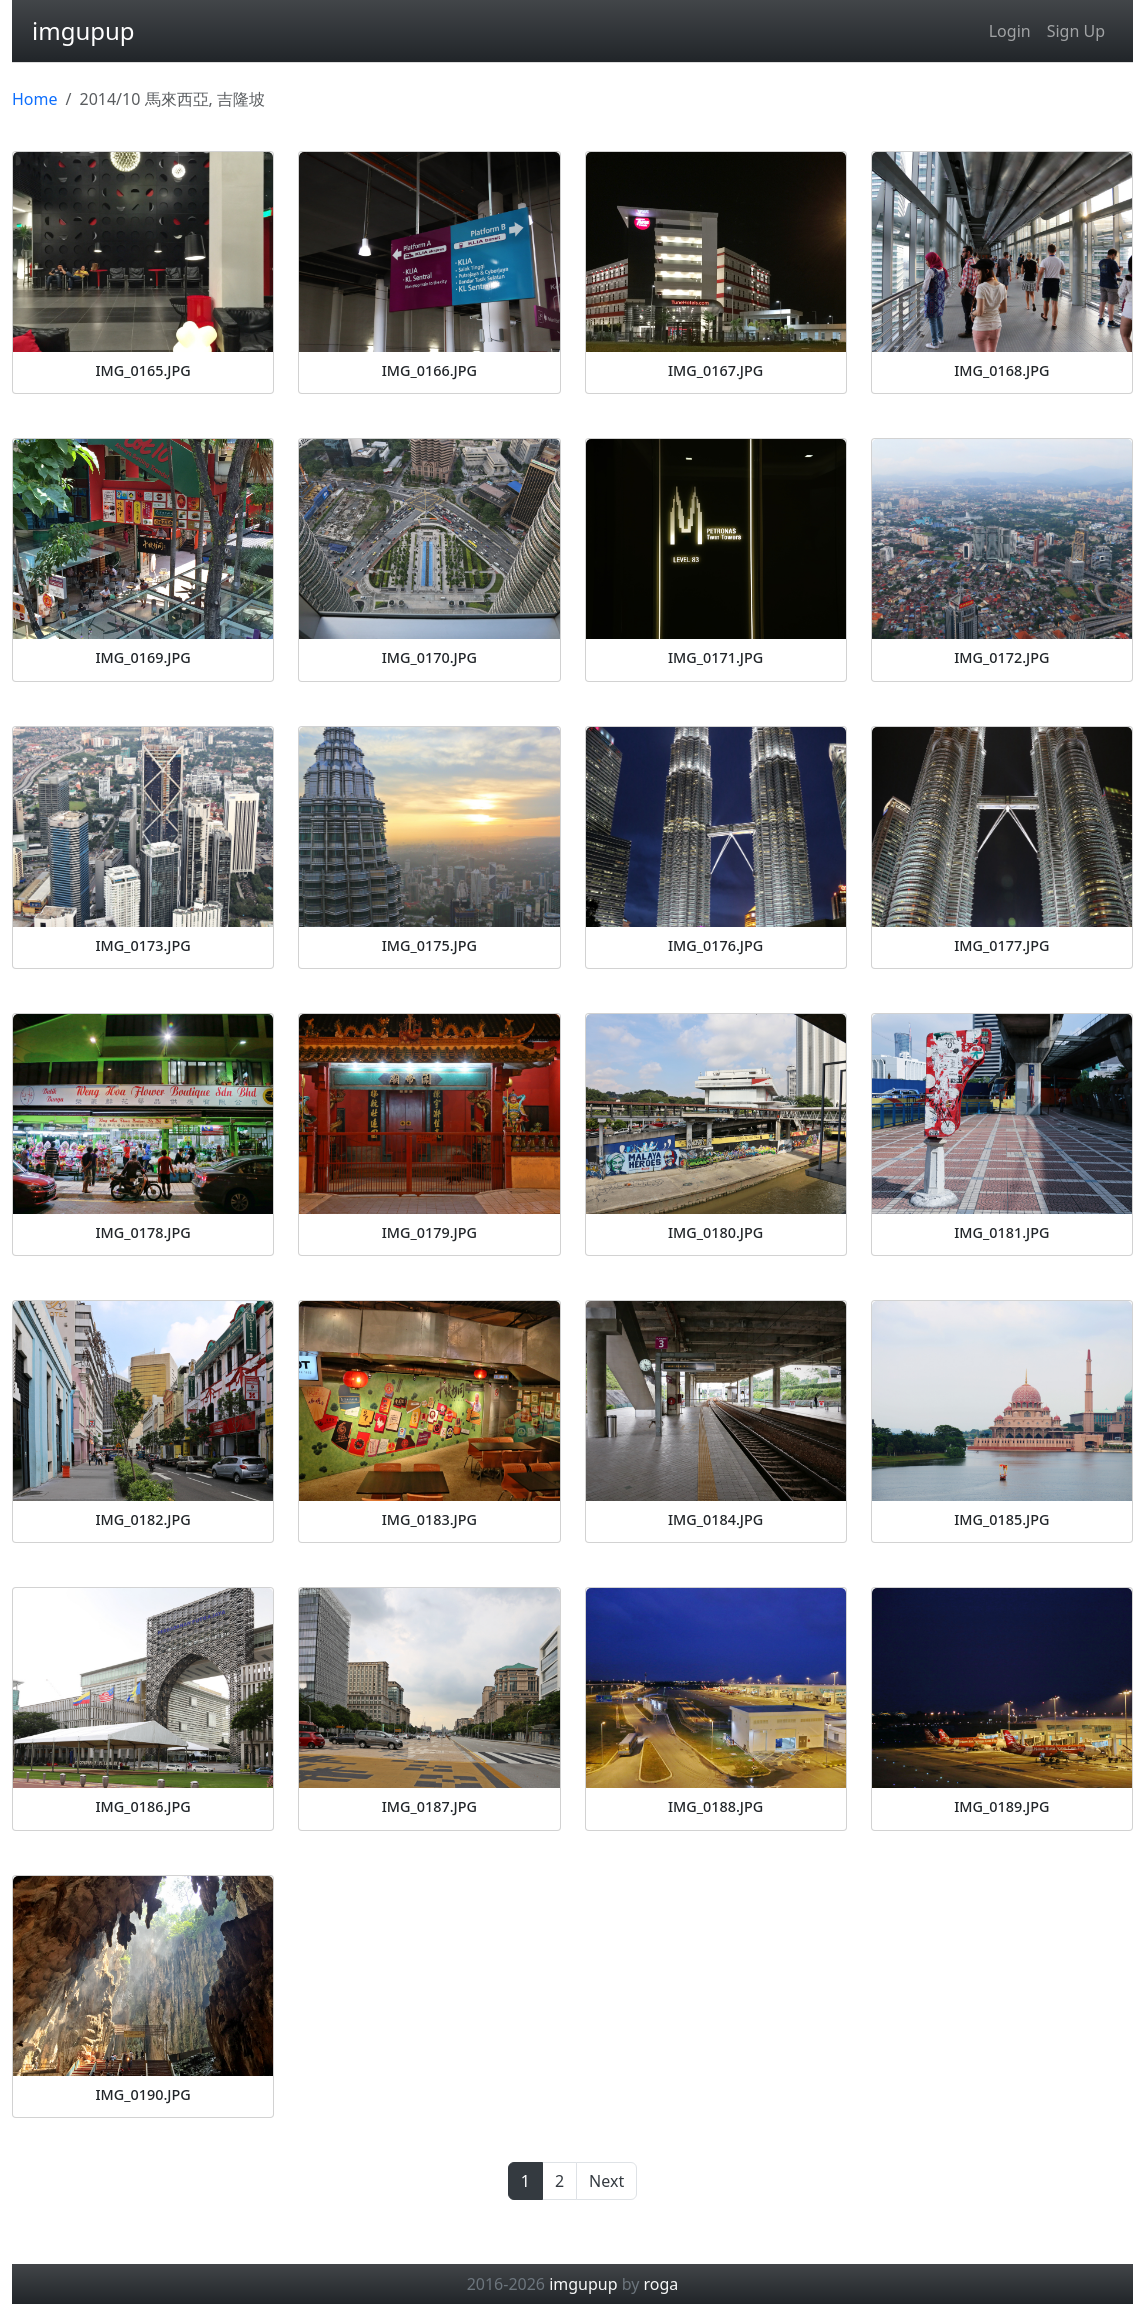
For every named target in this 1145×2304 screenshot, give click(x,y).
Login (1010, 31)
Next (606, 2181)
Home (35, 99)
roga (661, 2284)
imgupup (83, 30)
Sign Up (1076, 31)
